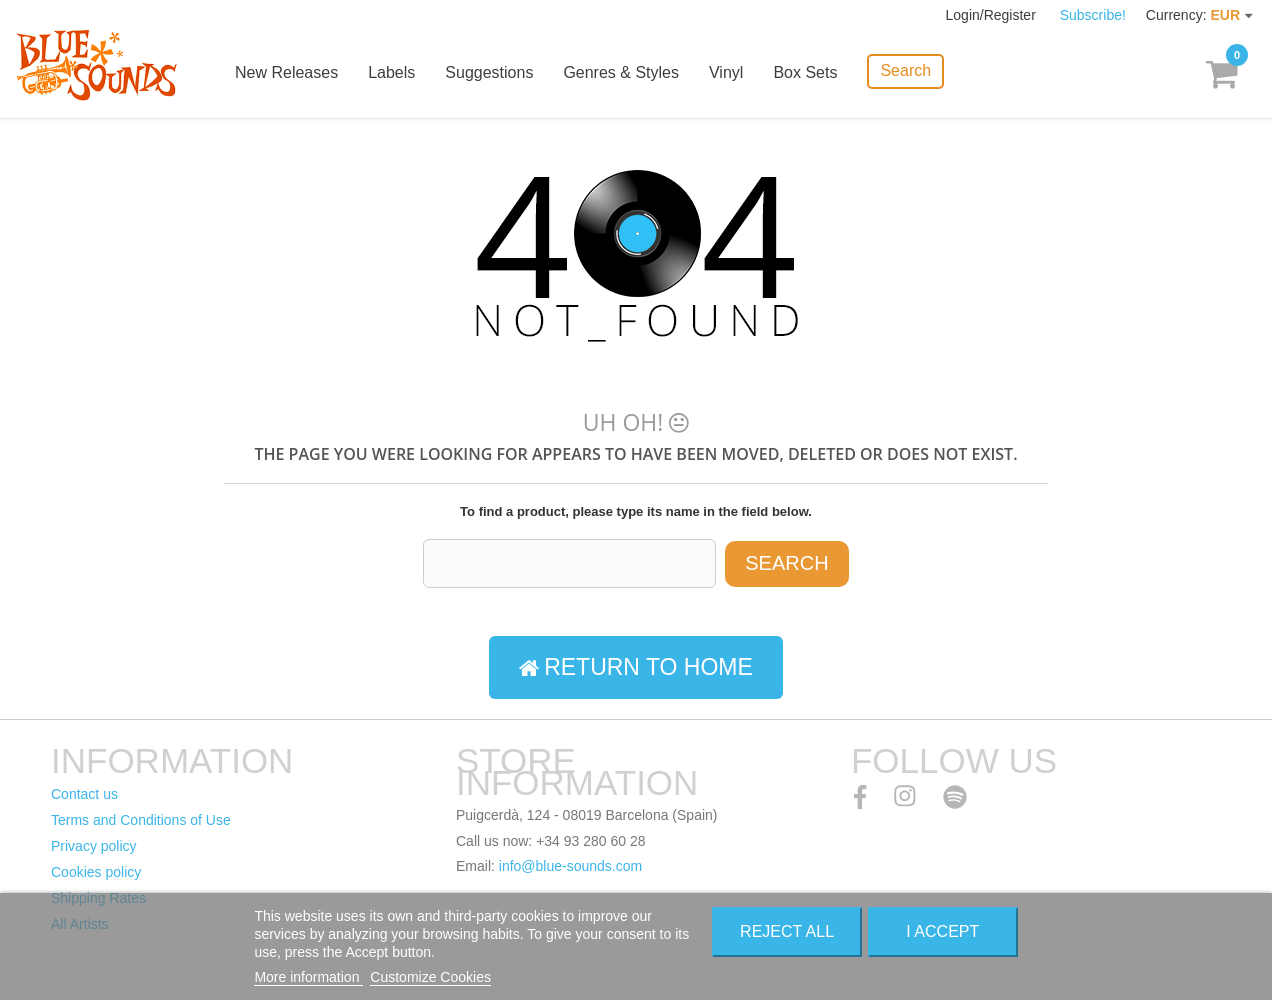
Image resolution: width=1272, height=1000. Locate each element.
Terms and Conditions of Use (141, 820)
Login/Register (993, 15)
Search (905, 70)
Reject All (787, 931)
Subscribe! (1093, 15)
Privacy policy (94, 846)
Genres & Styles (621, 72)
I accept (942, 931)
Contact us (84, 794)
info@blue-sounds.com (570, 866)
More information (308, 977)
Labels (391, 72)
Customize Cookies (430, 977)
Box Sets (805, 72)
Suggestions (489, 72)
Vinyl (726, 72)
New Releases (286, 72)
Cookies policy (96, 872)
